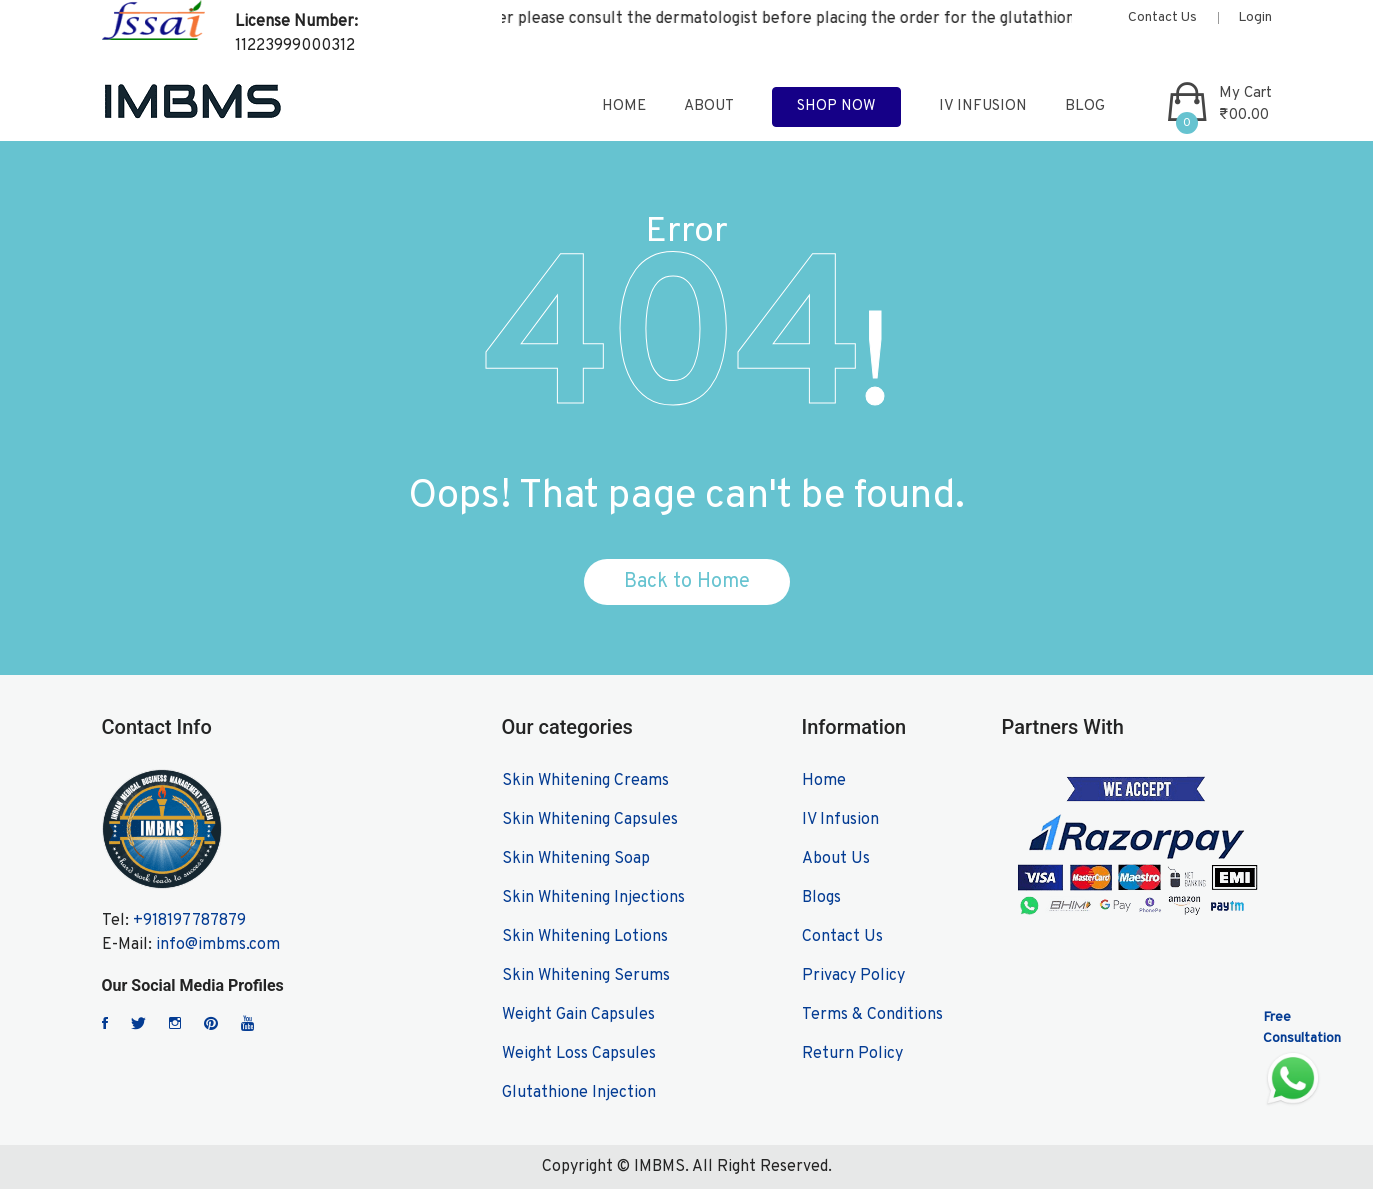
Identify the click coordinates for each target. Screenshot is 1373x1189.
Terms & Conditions (872, 1015)
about (709, 106)
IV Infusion (983, 106)
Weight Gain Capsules (578, 1015)
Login (1255, 17)
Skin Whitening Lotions (585, 937)
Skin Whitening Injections (593, 898)
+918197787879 (189, 921)
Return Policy (852, 1054)
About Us (836, 859)
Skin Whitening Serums (586, 976)
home (624, 106)
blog (1085, 106)
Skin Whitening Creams (585, 781)
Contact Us (1162, 17)
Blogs (821, 898)
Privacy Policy (853, 976)
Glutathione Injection (579, 1093)
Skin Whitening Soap (576, 859)
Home (824, 781)
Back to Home (687, 582)
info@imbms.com (218, 945)
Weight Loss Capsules (579, 1054)
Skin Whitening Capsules (590, 820)
